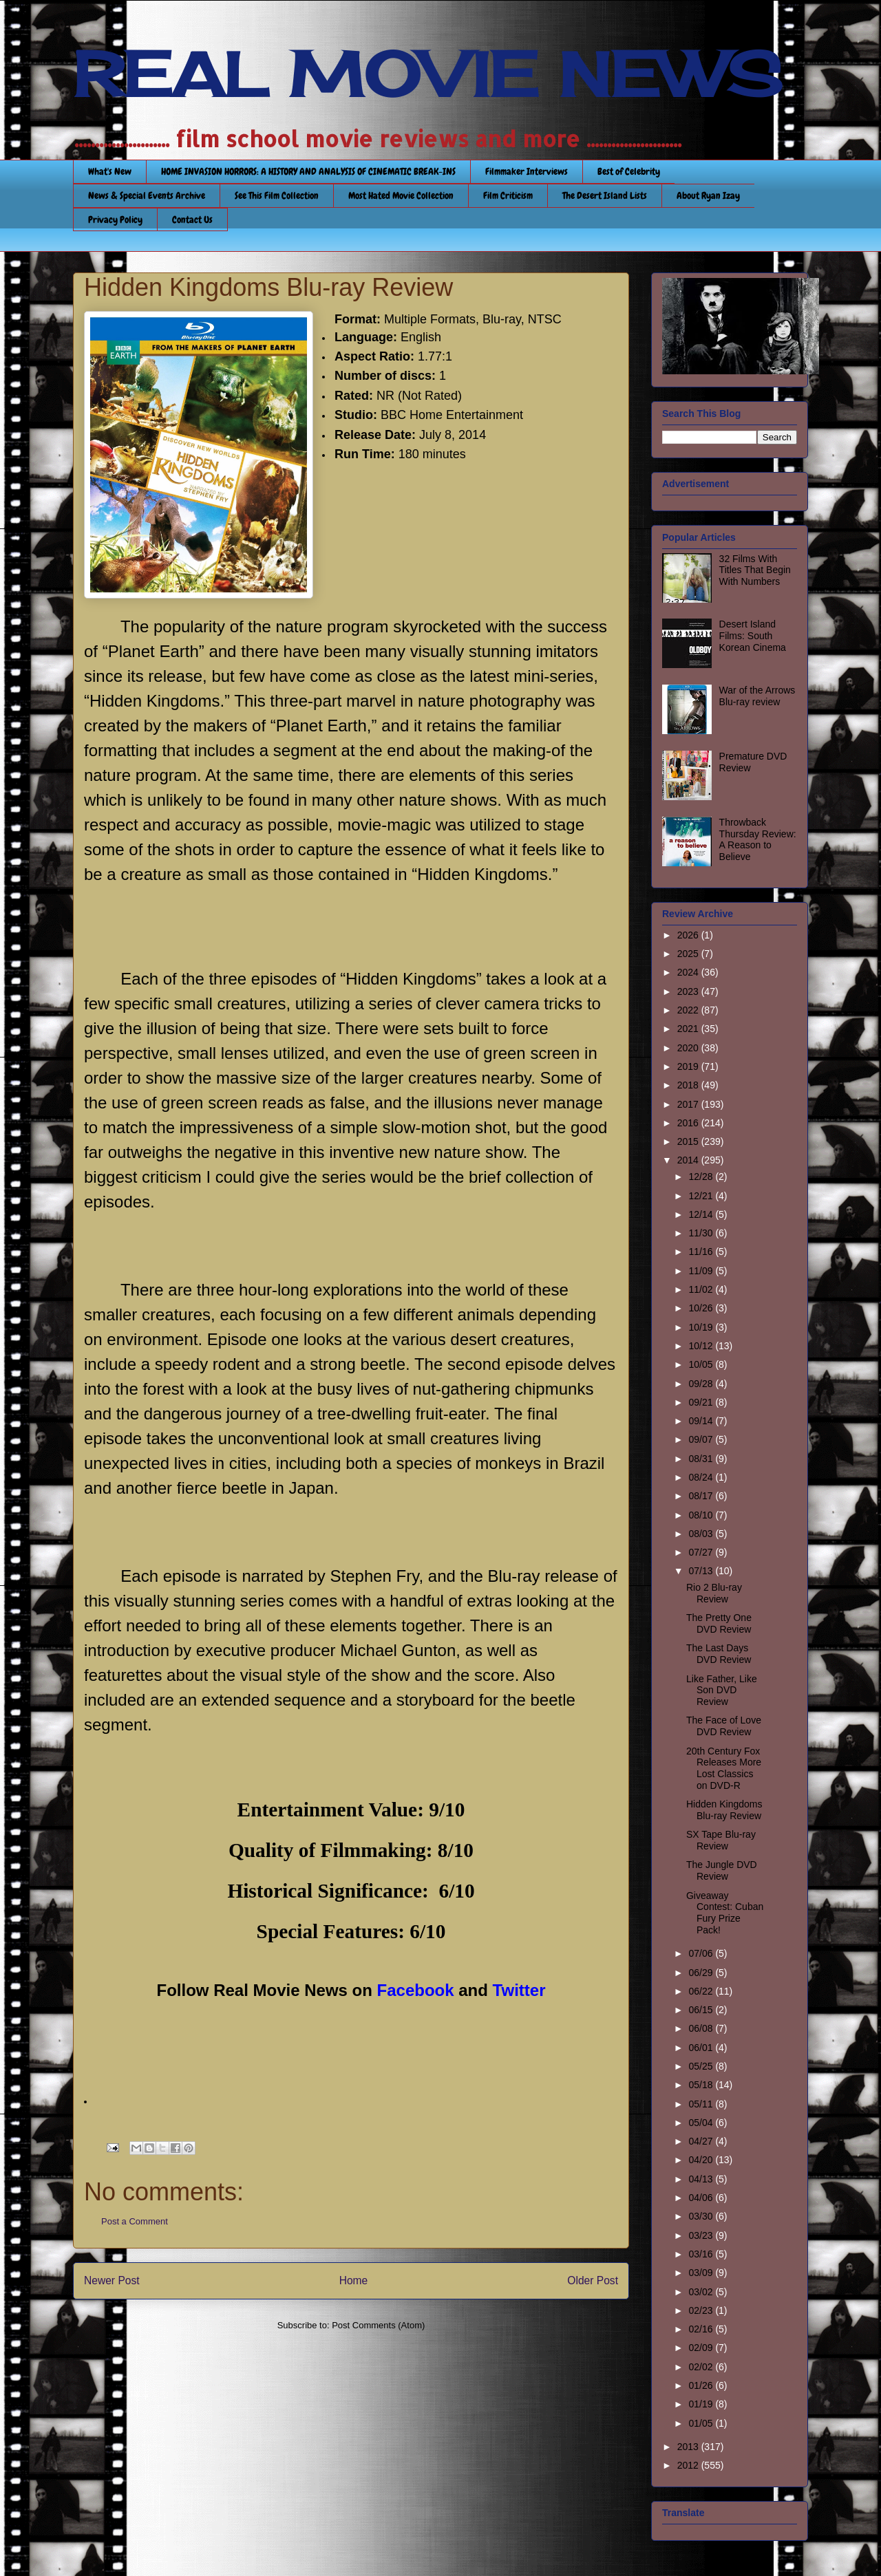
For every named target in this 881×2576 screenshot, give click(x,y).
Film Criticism (508, 195)
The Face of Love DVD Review (723, 1726)
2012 (689, 2465)
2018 (689, 1085)
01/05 (701, 2423)
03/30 (701, 2216)
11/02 (701, 1289)
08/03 (701, 1533)
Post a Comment (134, 2221)
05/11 (701, 2104)
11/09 (701, 1270)
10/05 (701, 1364)
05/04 (701, 2122)
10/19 (701, 1327)
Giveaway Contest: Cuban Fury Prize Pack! (724, 1912)
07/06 (701, 1953)
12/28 (701, 1176)
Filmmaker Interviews (526, 171)
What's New (109, 171)
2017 (689, 1104)
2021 (689, 1028)
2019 (689, 1066)
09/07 (701, 1439)
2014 (689, 1160)
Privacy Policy (115, 219)
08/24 (701, 1477)
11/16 (701, 1251)
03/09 (701, 2272)
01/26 (701, 2385)
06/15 (701, 2009)
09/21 (701, 1402)
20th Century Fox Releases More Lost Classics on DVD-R (723, 1768)
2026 (689, 935)
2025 (689, 953)
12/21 (701, 1195)
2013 (689, 2446)
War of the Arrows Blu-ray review (757, 696)
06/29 (701, 1972)
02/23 (701, 2310)
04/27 (701, 2141)
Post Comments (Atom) (378, 2325)
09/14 (701, 1420)
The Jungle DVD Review (721, 1870)
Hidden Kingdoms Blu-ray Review (724, 1810)
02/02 (701, 2366)
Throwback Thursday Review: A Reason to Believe (757, 839)
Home (353, 2280)
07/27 (701, 1552)
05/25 (701, 2066)
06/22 (701, 1991)
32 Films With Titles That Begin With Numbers (755, 570)
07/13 (701, 1570)
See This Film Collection (277, 195)
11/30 (701, 1232)
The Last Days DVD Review (718, 1653)
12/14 (701, 1214)
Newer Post (112, 2280)
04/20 (701, 2159)
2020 (689, 1047)
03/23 (701, 2235)
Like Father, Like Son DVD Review (721, 1690)
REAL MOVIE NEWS (427, 74)
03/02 (701, 2291)
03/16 (701, 2254)
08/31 (701, 1458)
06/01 (701, 2047)
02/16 (701, 2328)
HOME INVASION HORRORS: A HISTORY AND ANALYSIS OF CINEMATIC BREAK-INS (308, 171)
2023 (689, 991)
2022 (689, 1010)
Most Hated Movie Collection (401, 195)
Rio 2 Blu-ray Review (714, 1593)
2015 (689, 1141)
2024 (689, 972)
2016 (689, 1122)
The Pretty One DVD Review (719, 1623)
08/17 (701, 1495)
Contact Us (192, 219)
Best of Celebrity (628, 171)
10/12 (701, 1345)
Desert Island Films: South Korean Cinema (752, 636)
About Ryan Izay (708, 195)
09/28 (701, 1383)
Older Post (592, 2280)
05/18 (701, 2084)
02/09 (701, 2347)
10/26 (701, 1307)
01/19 (701, 2403)
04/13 (701, 2179)
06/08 (701, 2028)
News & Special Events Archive (146, 195)
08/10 (701, 1515)
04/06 (701, 2197)
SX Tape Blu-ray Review (721, 1840)
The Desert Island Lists (604, 195)
